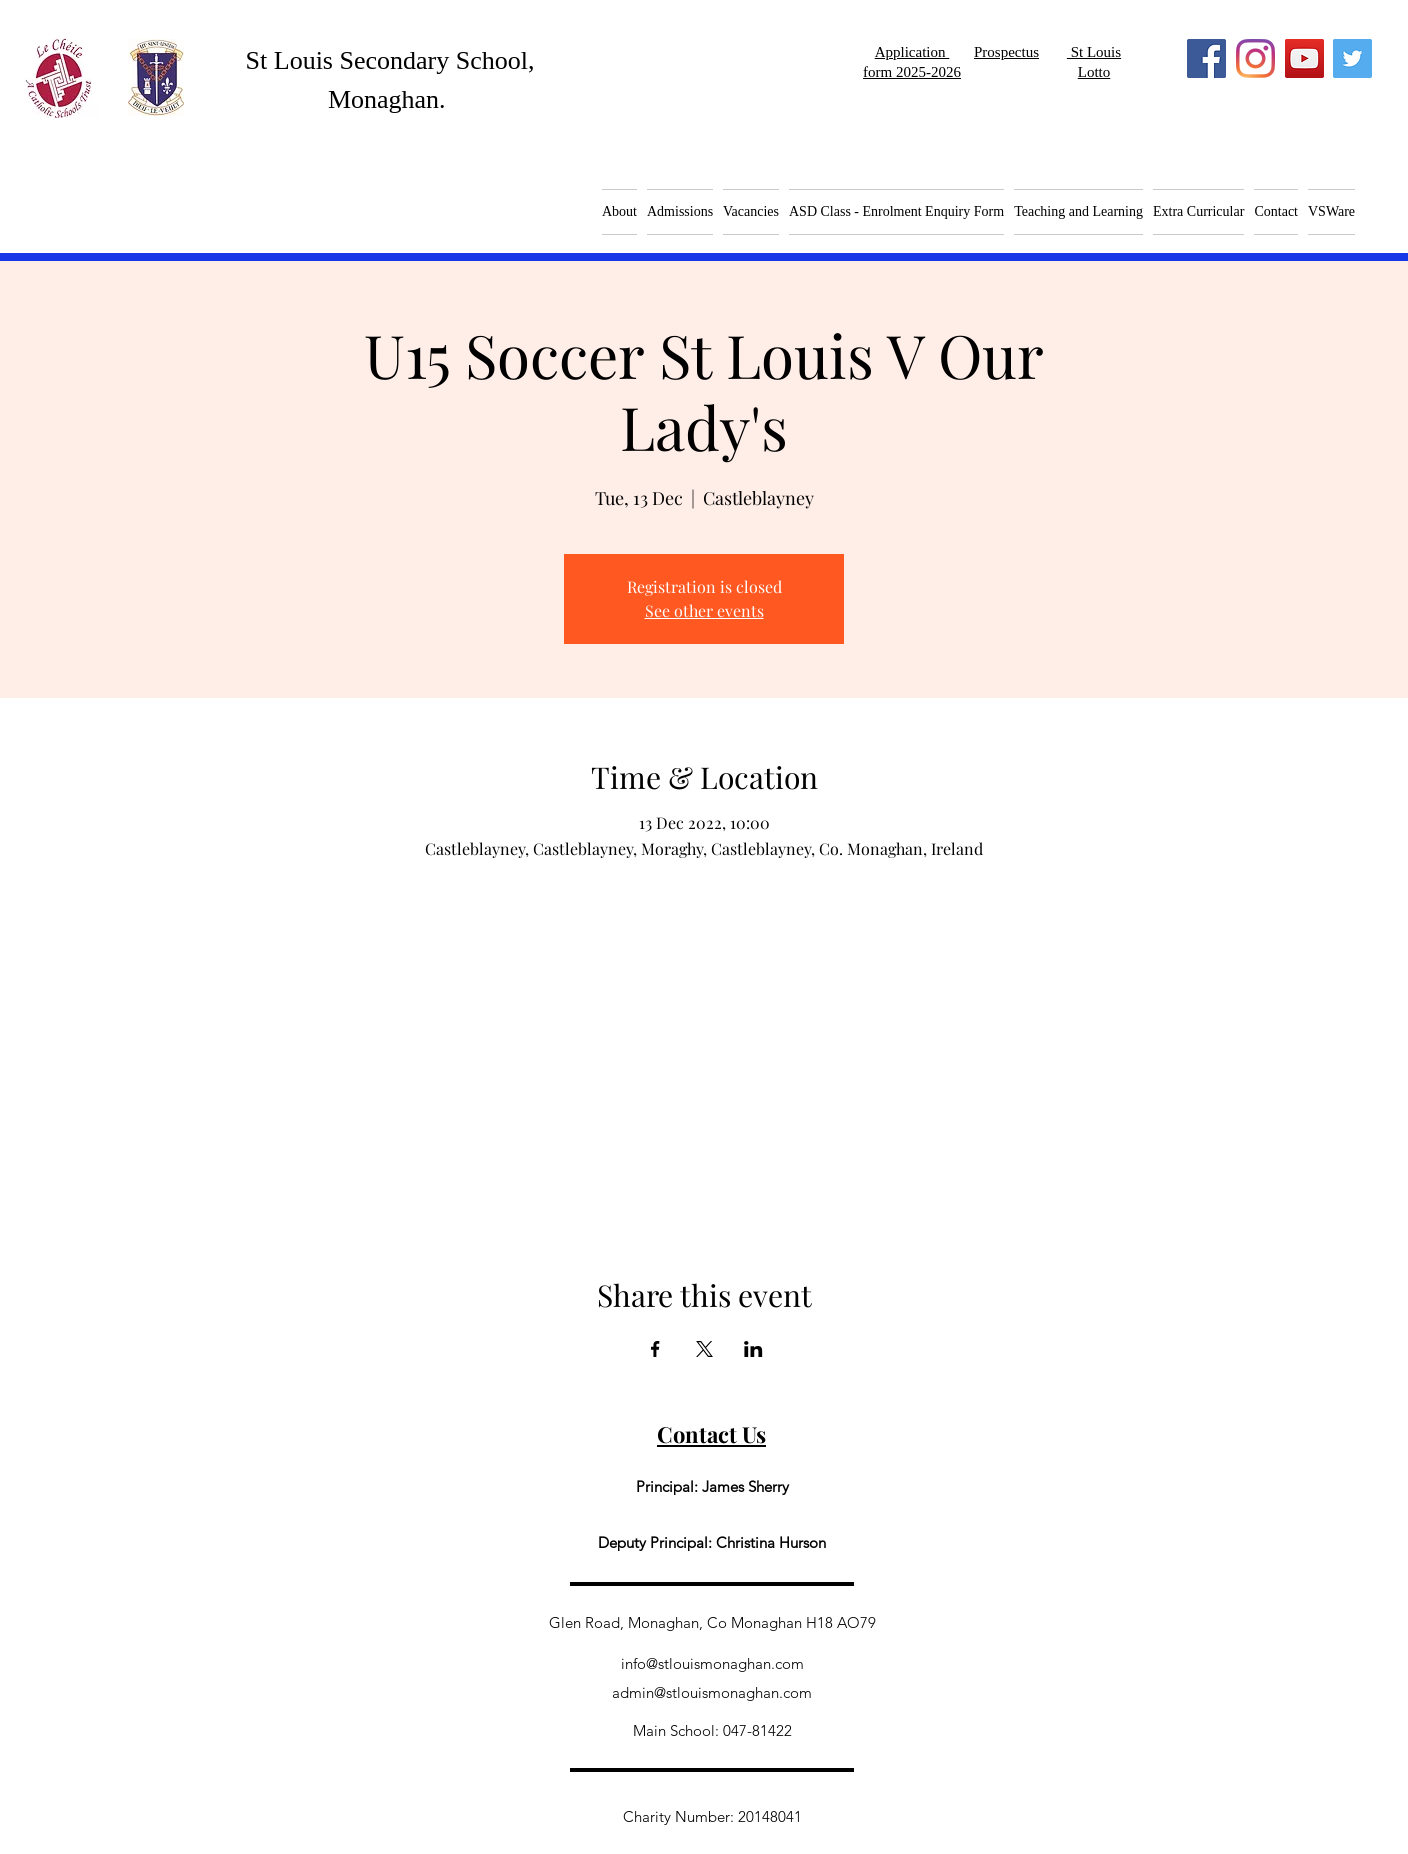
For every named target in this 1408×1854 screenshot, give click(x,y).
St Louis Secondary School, (390, 60)
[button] (751, 212)
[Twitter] (1352, 58)
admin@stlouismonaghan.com (712, 1692)
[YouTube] (1304, 58)
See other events (704, 610)
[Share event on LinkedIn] (753, 1349)
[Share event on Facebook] (655, 1349)
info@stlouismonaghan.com (712, 1663)
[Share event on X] (704, 1349)
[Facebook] (1206, 58)
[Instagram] (1255, 58)
